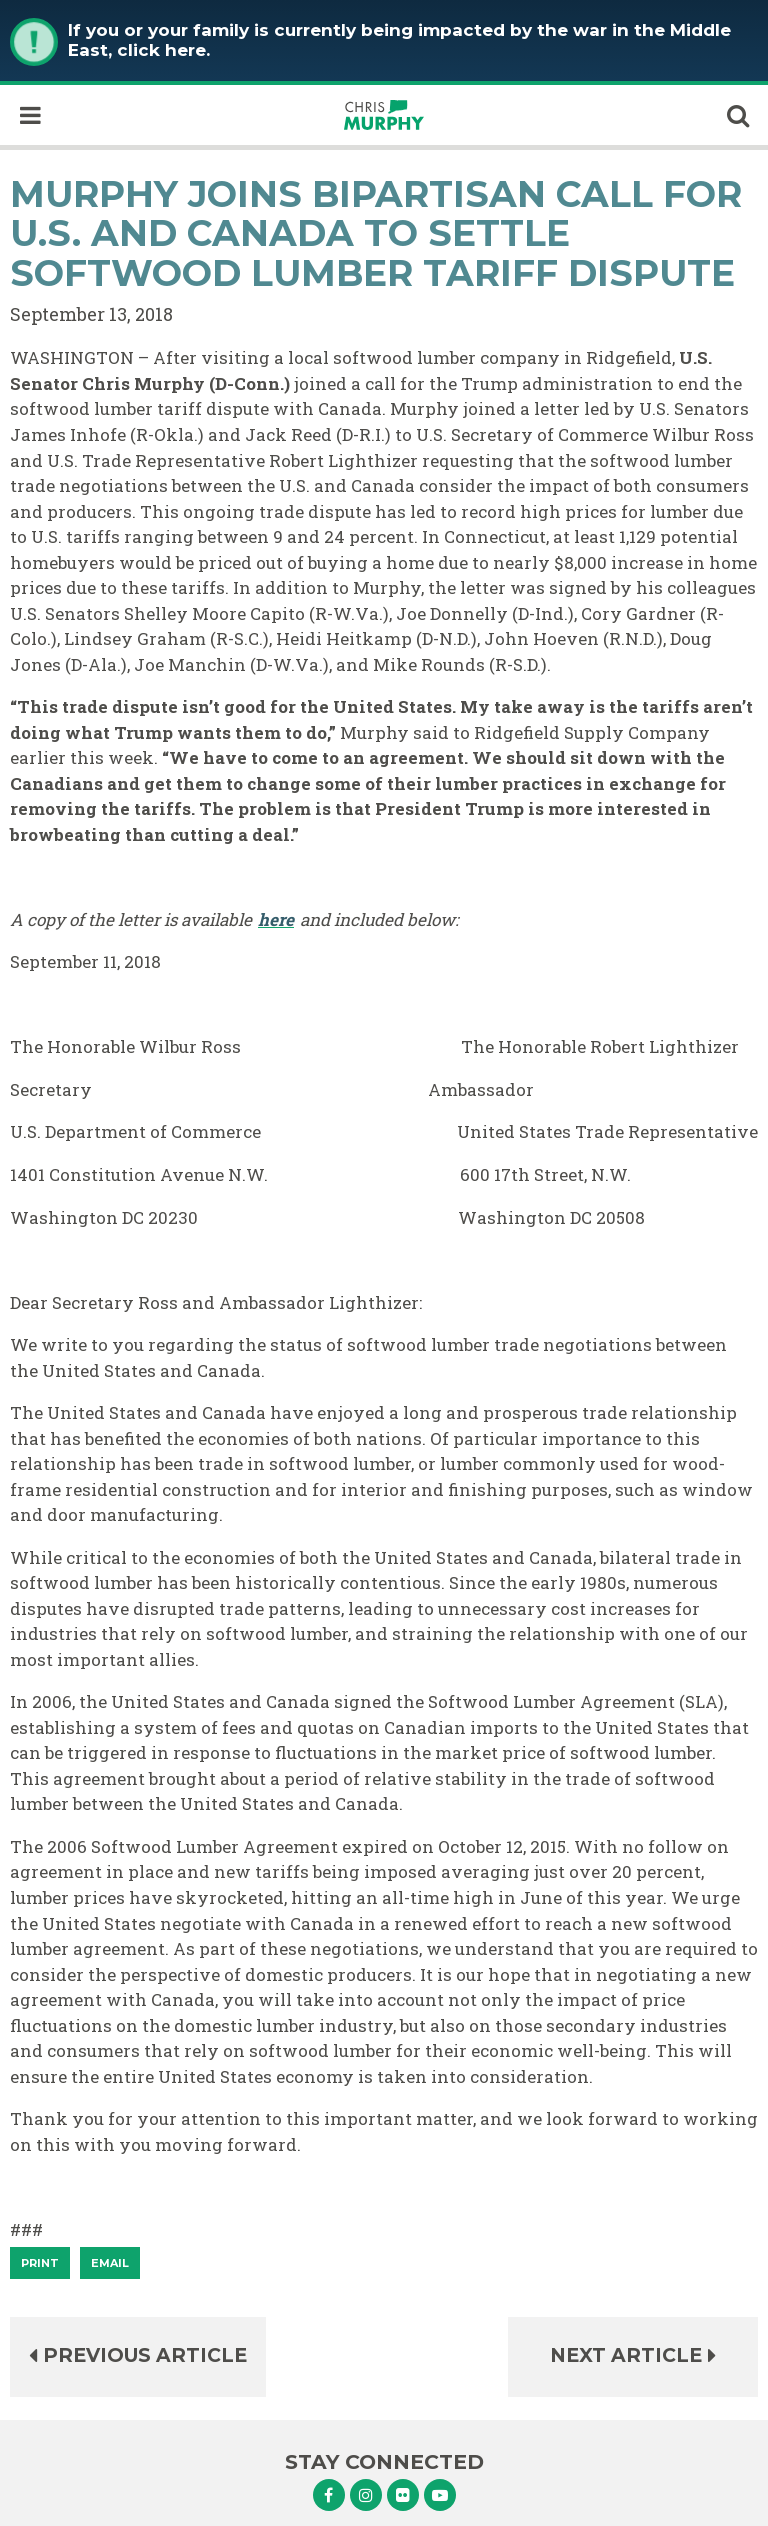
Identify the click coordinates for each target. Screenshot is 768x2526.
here (276, 919)
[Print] (40, 2263)
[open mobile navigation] (30, 115)
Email (110, 2263)
